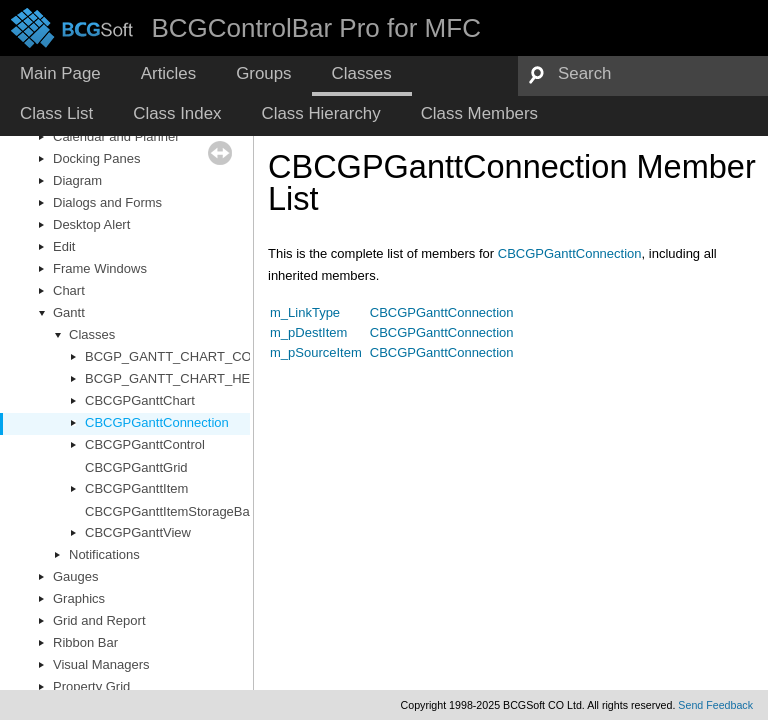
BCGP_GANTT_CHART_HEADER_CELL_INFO (224, 378)
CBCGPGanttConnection (157, 422)
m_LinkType (305, 312)
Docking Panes (96, 158)
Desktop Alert (91, 224)
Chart (69, 290)
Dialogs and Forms (107, 202)
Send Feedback (715, 705)
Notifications (104, 554)
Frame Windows (100, 268)
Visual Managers (101, 664)
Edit (64, 246)
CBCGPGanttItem (136, 488)
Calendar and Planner (116, 136)
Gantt (69, 312)
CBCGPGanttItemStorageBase (174, 511)
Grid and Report (99, 620)
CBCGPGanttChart (140, 400)
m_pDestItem (308, 332)
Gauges (76, 576)
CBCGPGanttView (138, 532)
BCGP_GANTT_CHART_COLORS (186, 356)
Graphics (79, 598)
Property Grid (91, 686)
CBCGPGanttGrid (136, 467)
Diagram (77, 180)
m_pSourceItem (316, 352)
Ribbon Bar (85, 642)
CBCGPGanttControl (145, 444)
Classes (92, 334)
